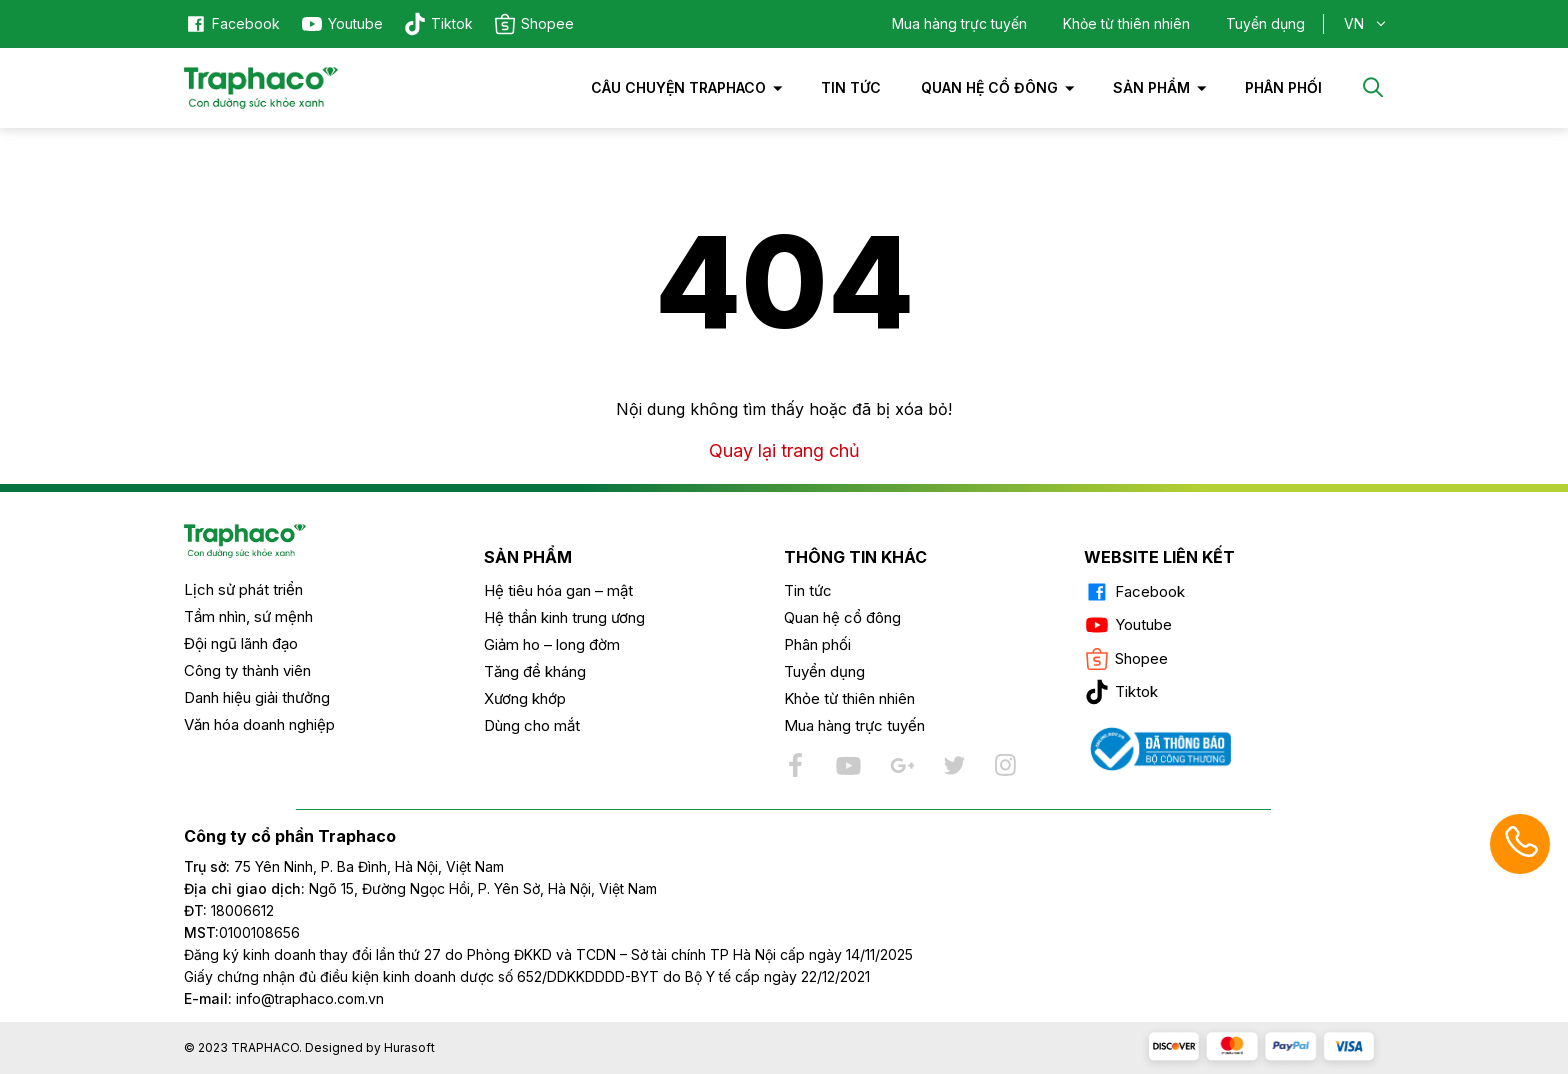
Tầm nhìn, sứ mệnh (248, 616)
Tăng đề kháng (535, 671)
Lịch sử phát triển (243, 589)
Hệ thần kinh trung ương (564, 617)
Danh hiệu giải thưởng (257, 697)
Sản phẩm (1151, 87)
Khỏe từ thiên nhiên (1126, 23)
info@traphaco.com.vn (284, 998)
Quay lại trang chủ (784, 450)
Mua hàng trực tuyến (959, 23)
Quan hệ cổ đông (989, 87)
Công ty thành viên (247, 670)
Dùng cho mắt (532, 725)
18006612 (242, 910)
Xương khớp (525, 698)
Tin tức (851, 87)
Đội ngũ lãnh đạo (241, 643)
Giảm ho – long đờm (552, 644)
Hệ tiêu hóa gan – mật (558, 590)
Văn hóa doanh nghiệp (259, 724)
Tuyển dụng (1265, 23)
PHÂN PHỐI (1283, 87)
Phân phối (817, 644)
